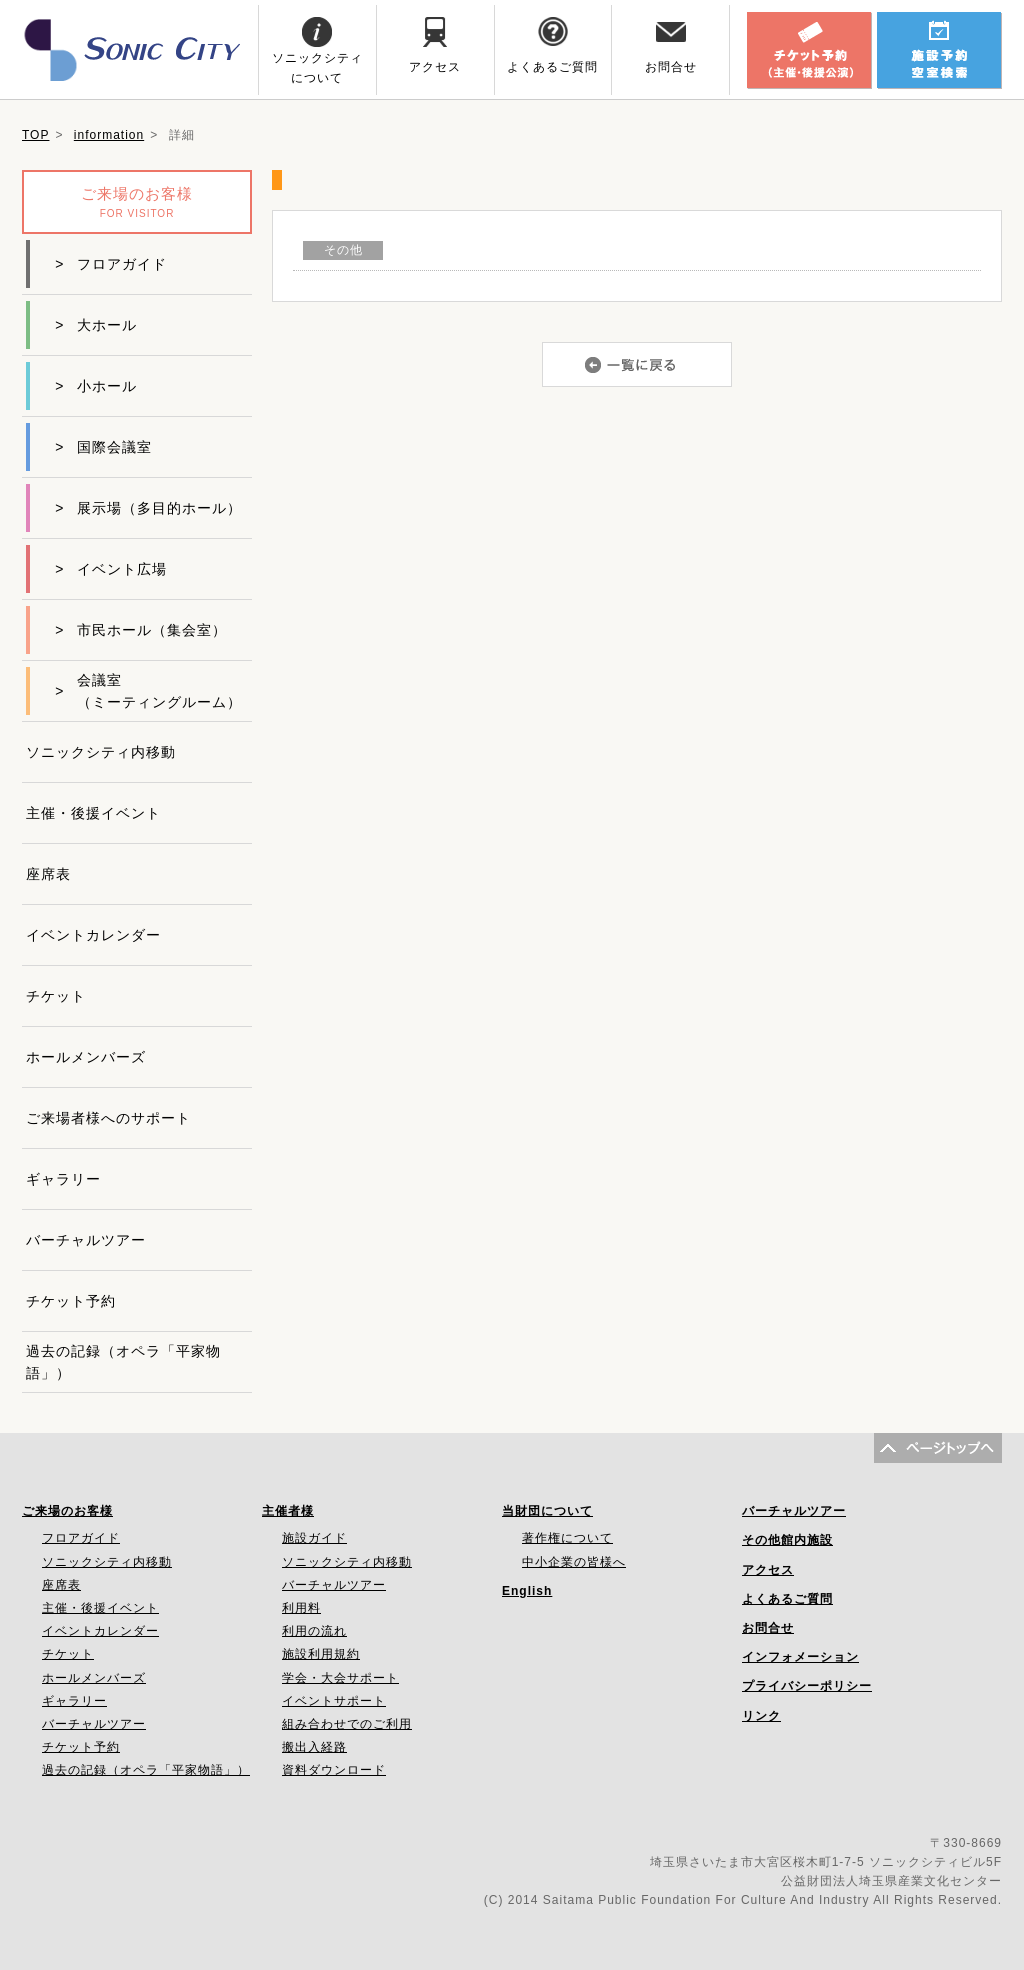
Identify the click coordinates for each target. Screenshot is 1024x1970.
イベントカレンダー (93, 935)
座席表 (48, 874)
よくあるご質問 (787, 1599)
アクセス (768, 1570)
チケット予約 (71, 1301)
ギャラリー (63, 1179)
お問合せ (768, 1628)
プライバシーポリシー (807, 1686)
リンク (761, 1716)
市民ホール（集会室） (141, 630)
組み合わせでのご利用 (347, 1724)
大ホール (96, 325)
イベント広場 (111, 569)
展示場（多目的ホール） (148, 508)
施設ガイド (314, 1538)
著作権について (567, 1538)
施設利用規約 (321, 1654)
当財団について (547, 1511)
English (527, 1591)
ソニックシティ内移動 (101, 752)
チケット (56, 996)
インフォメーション (800, 1657)
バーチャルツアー (86, 1240)
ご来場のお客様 (67, 1511)
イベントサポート (334, 1701)
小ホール (96, 386)
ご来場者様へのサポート (108, 1118)
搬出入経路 (314, 1747)
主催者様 (288, 1511)
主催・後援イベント (93, 813)
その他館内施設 (787, 1540)
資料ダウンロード (334, 1770)
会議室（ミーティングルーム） (148, 691)
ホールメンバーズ (86, 1057)
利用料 (301, 1608)
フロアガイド (111, 264)
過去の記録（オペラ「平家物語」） (123, 1362)
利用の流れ (314, 1631)
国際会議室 (103, 447)
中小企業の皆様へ (574, 1562)
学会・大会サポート (340, 1678)
